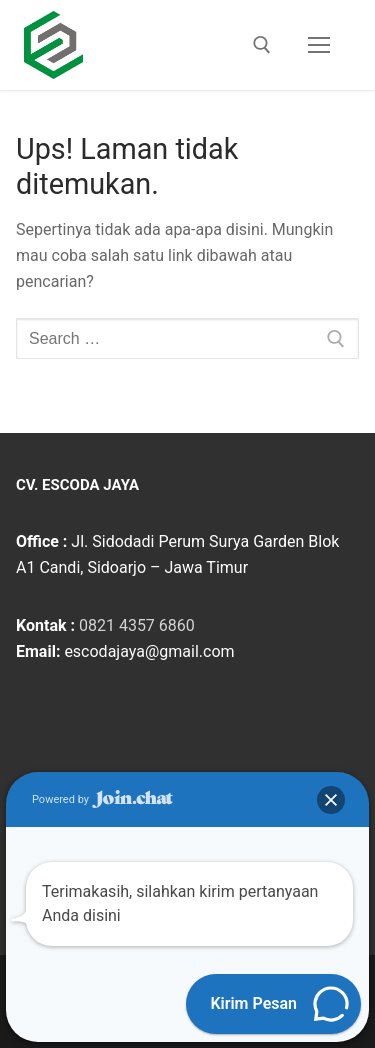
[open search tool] (262, 45)
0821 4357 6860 (137, 625)
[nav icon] (319, 45)
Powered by (102, 799)
